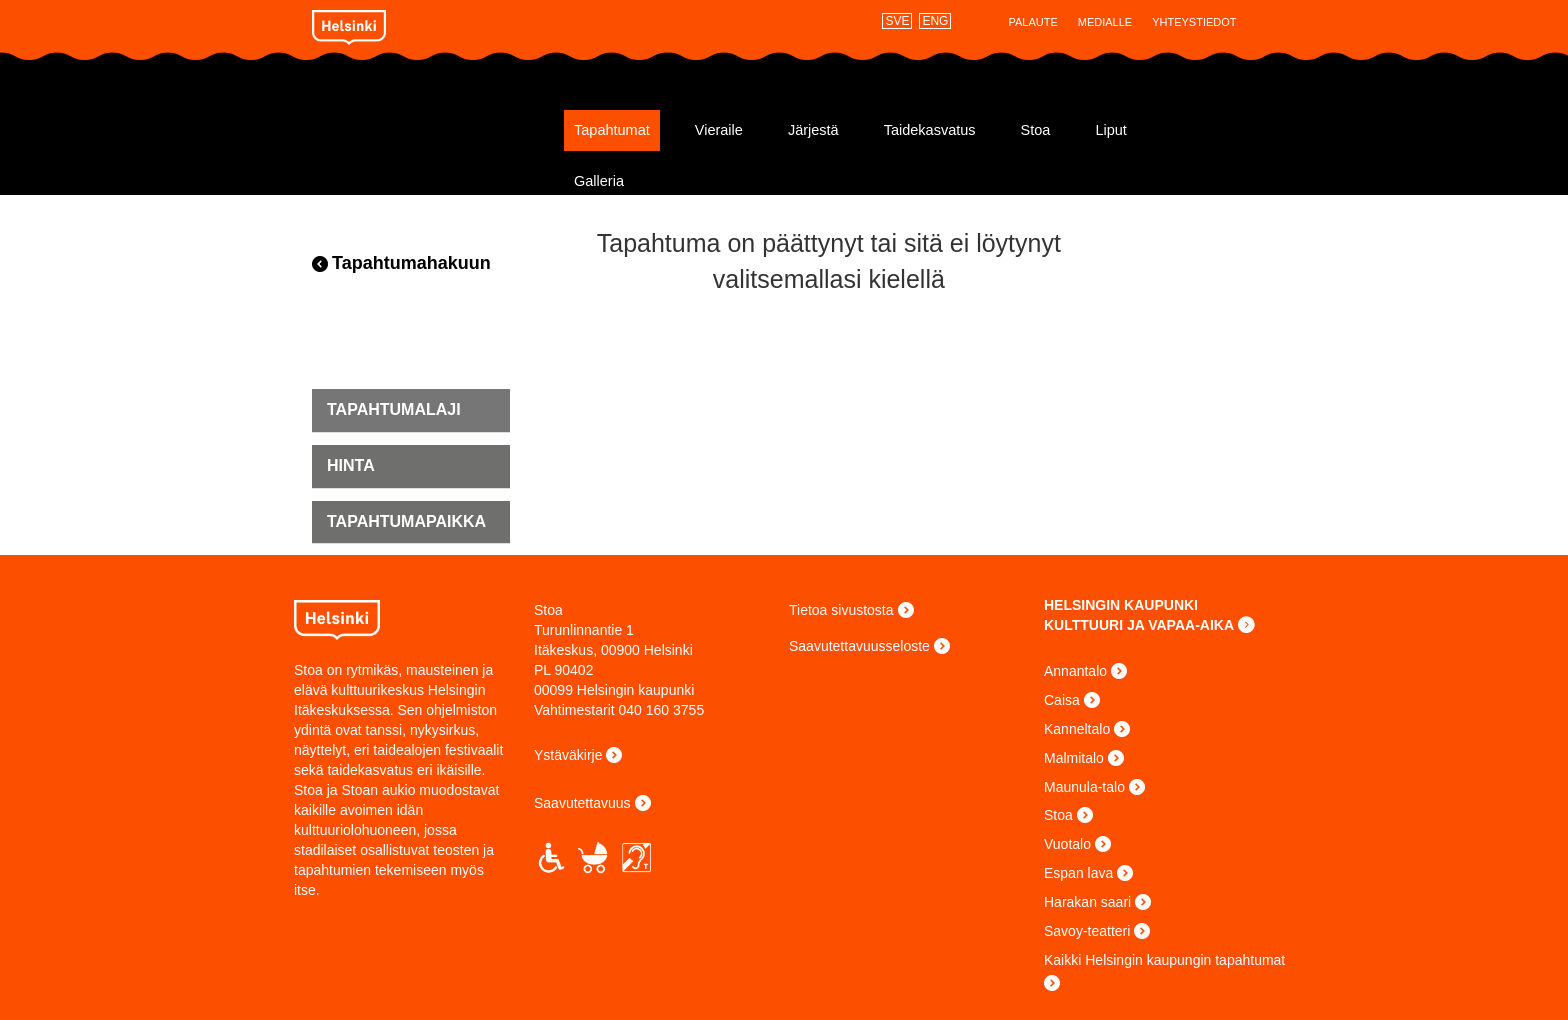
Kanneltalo (1077, 729)
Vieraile (719, 130)
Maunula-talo (1084, 787)
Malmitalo (1074, 758)
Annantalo (1075, 671)
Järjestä (813, 130)
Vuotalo (1067, 844)
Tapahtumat (612, 130)
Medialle (1105, 22)
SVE (897, 21)
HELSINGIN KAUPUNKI (1121, 605)
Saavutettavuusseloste (859, 646)
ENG (935, 21)
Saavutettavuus (582, 803)
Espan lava (1078, 873)
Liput (1110, 130)
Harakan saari (1087, 902)
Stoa (431, 123)
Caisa (1062, 700)
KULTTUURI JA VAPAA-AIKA (1139, 625)
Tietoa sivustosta (841, 610)
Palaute (1032, 22)
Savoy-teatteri (1087, 931)
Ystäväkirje (568, 755)
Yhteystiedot (1194, 22)
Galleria (599, 181)
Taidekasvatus (930, 130)
